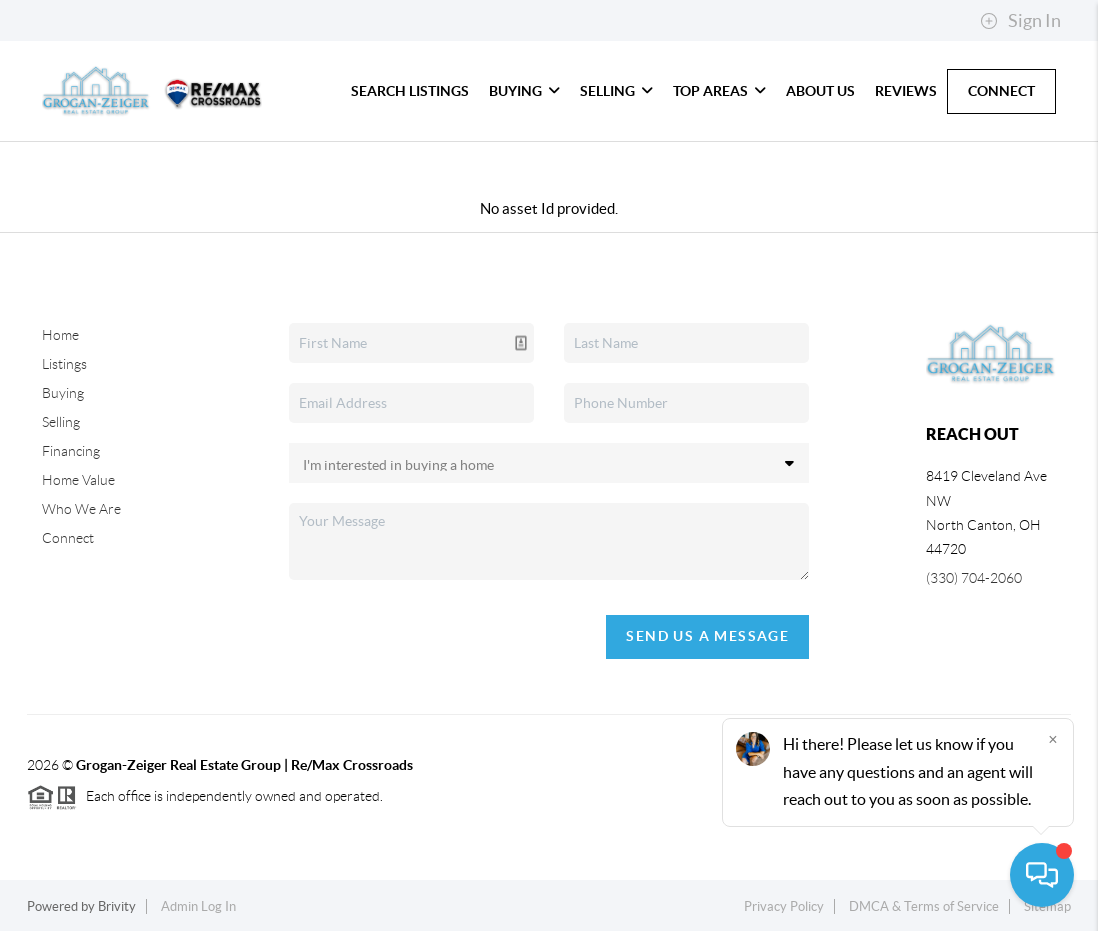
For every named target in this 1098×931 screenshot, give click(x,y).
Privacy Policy (784, 906)
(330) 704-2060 (974, 578)
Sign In (1020, 21)
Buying (524, 91)
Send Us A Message (707, 636)
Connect (1001, 91)
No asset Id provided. (549, 208)
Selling (616, 91)
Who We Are (81, 509)
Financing (71, 451)
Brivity (117, 906)
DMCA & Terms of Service (924, 906)
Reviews (906, 91)
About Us (820, 91)
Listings (64, 364)
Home (60, 335)
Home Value (78, 480)
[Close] (1053, 739)
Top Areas (719, 91)
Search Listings (410, 91)
